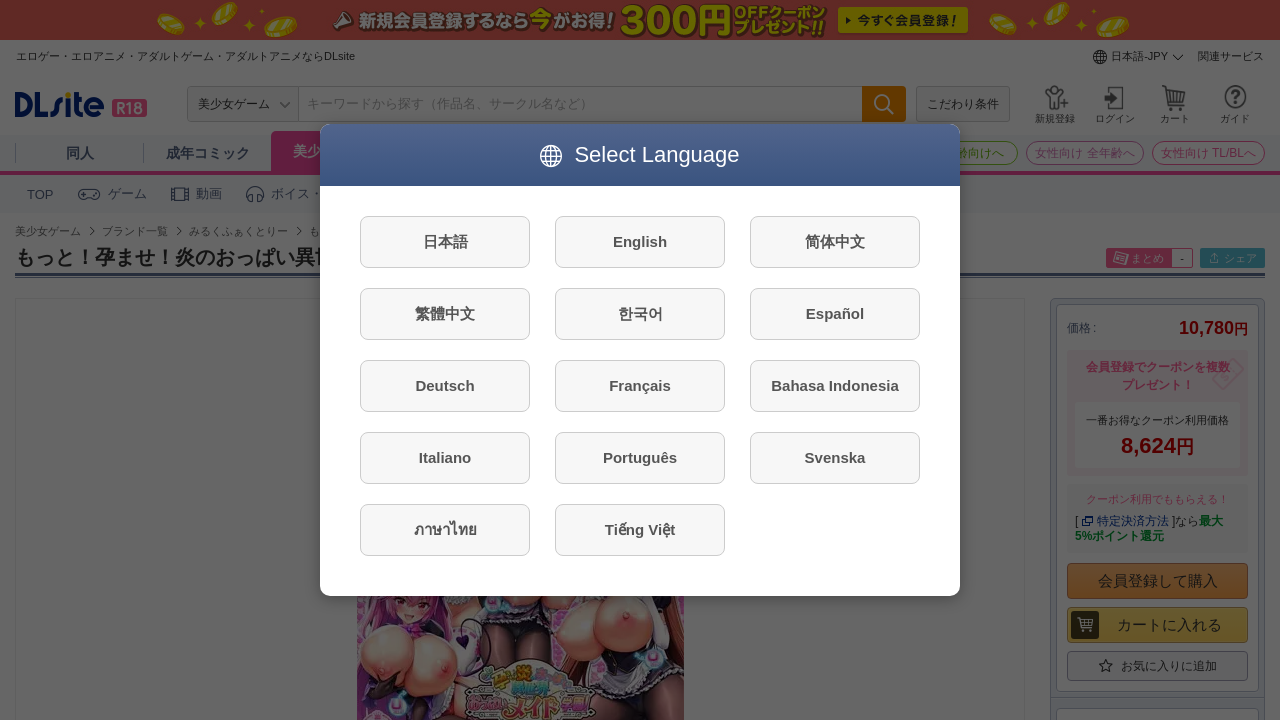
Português (640, 457)
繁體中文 (445, 313)
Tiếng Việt (640, 529)
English (640, 241)
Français (640, 385)
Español (835, 313)
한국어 (640, 313)
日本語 (445, 241)
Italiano (445, 457)
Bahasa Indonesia (835, 385)
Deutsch (444, 385)
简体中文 (835, 241)
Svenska (835, 457)
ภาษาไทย (445, 529)
